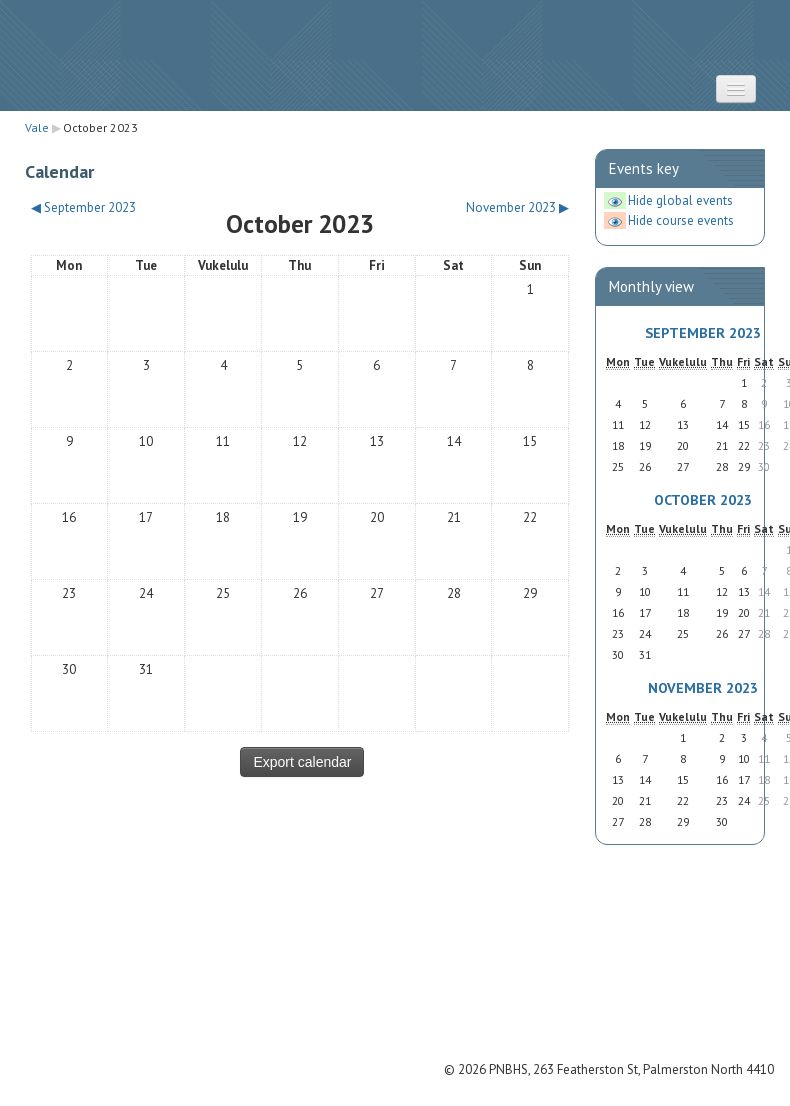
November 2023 (703, 687)
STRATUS (395, 55)
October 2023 (100, 127)
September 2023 (703, 332)
